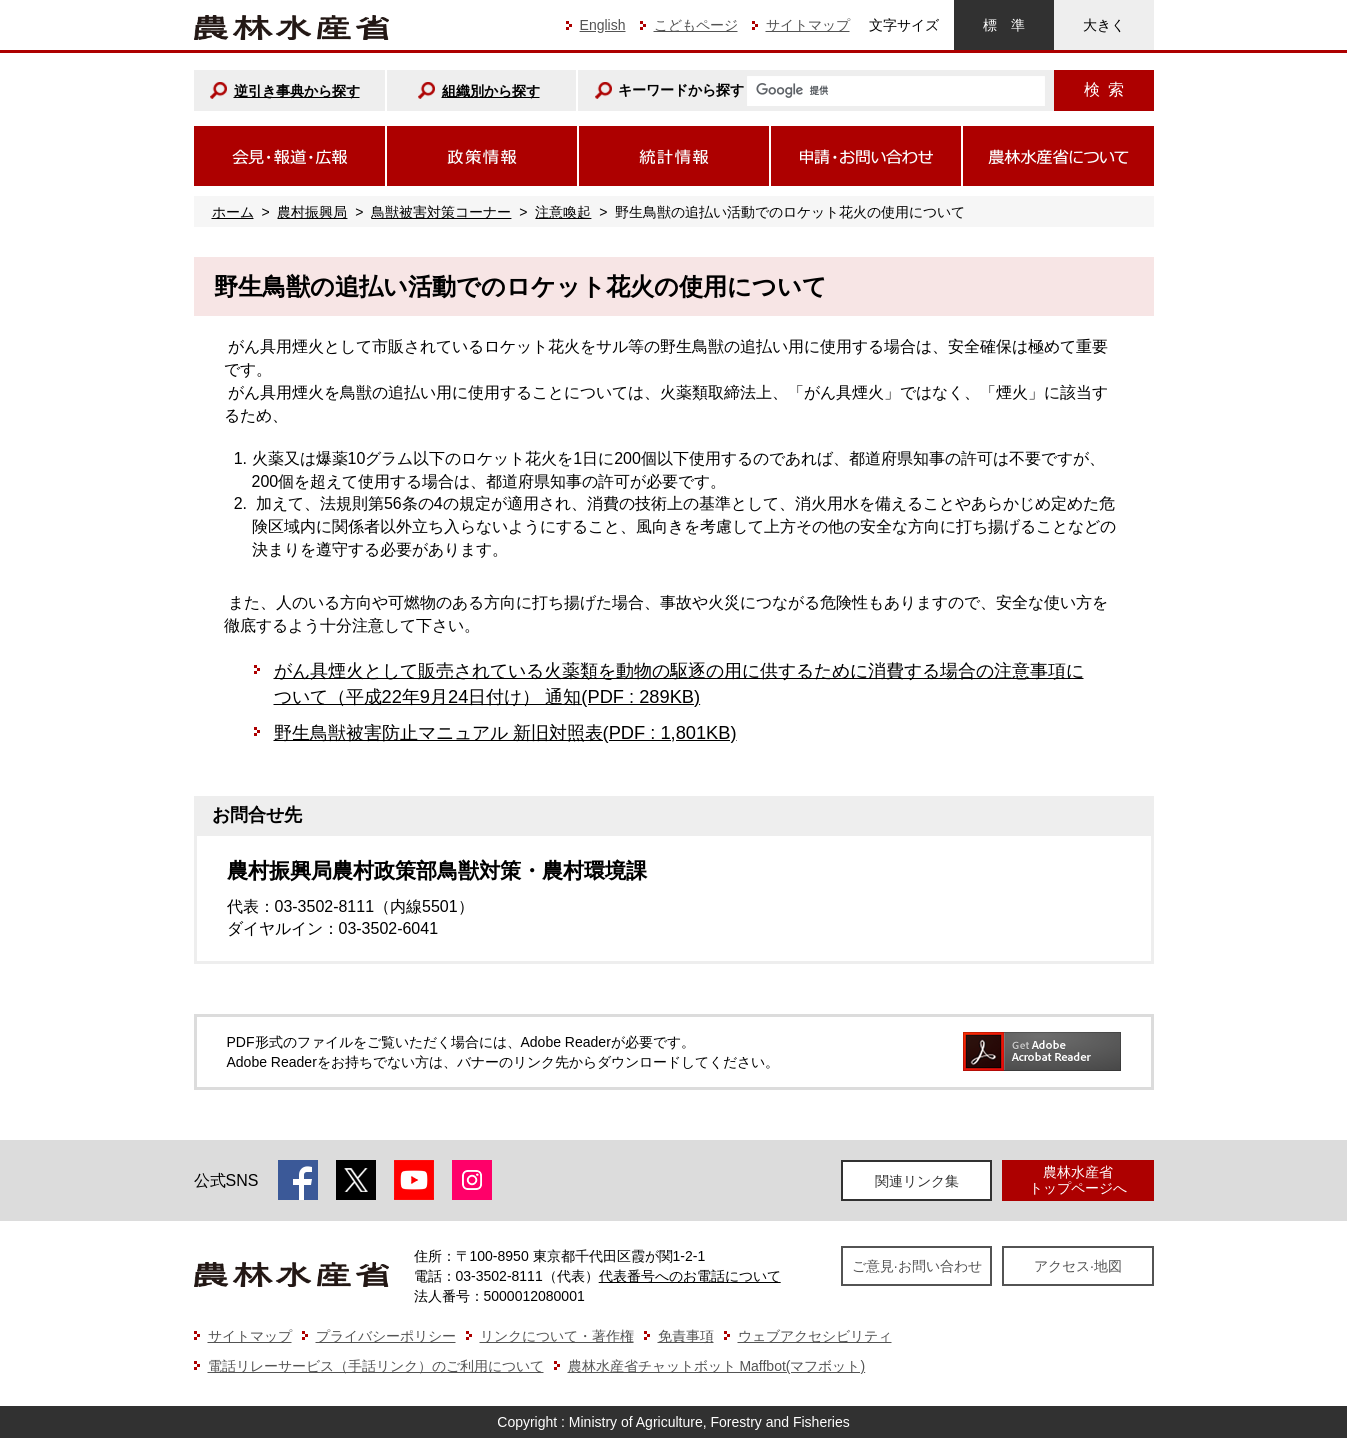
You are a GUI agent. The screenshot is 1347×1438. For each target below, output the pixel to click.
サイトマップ (808, 25)
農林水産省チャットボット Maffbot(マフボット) (717, 1366)
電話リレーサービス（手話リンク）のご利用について (376, 1366)
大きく (1104, 25)
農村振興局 (312, 212)
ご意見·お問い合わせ (917, 1266)
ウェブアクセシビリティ (815, 1336)
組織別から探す (491, 91)
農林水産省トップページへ (1078, 1179)
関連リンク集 (917, 1181)
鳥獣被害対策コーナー (441, 212)
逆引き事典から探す (297, 91)
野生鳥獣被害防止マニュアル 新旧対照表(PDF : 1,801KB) (505, 732)
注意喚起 (563, 212)
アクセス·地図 (1078, 1266)
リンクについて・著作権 (557, 1336)
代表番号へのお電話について (690, 1276)
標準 (1004, 25)
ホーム (233, 212)
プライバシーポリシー (386, 1336)
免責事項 (686, 1336)
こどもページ (696, 25)
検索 (1104, 89)
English (603, 25)
